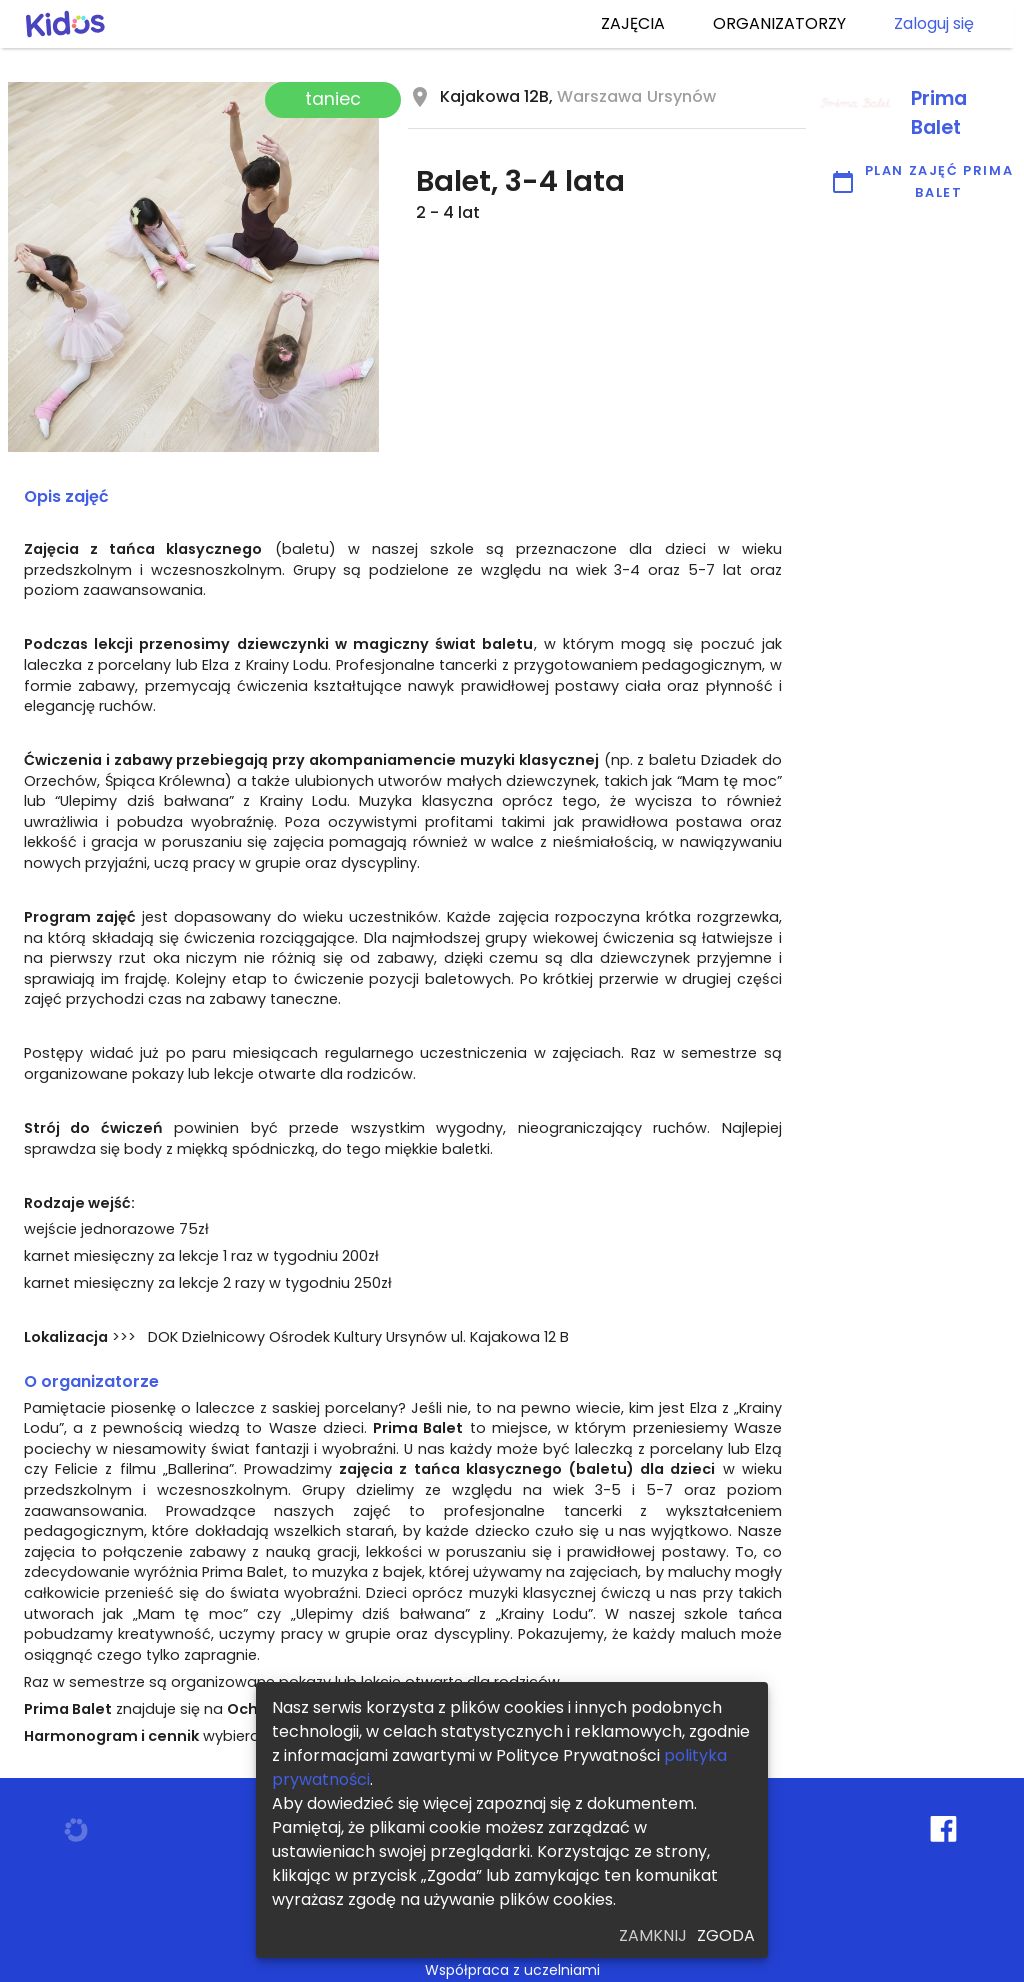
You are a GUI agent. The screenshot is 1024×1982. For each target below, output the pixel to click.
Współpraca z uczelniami (512, 1970)
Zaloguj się (934, 24)
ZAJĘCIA (633, 24)
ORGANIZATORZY (779, 24)
